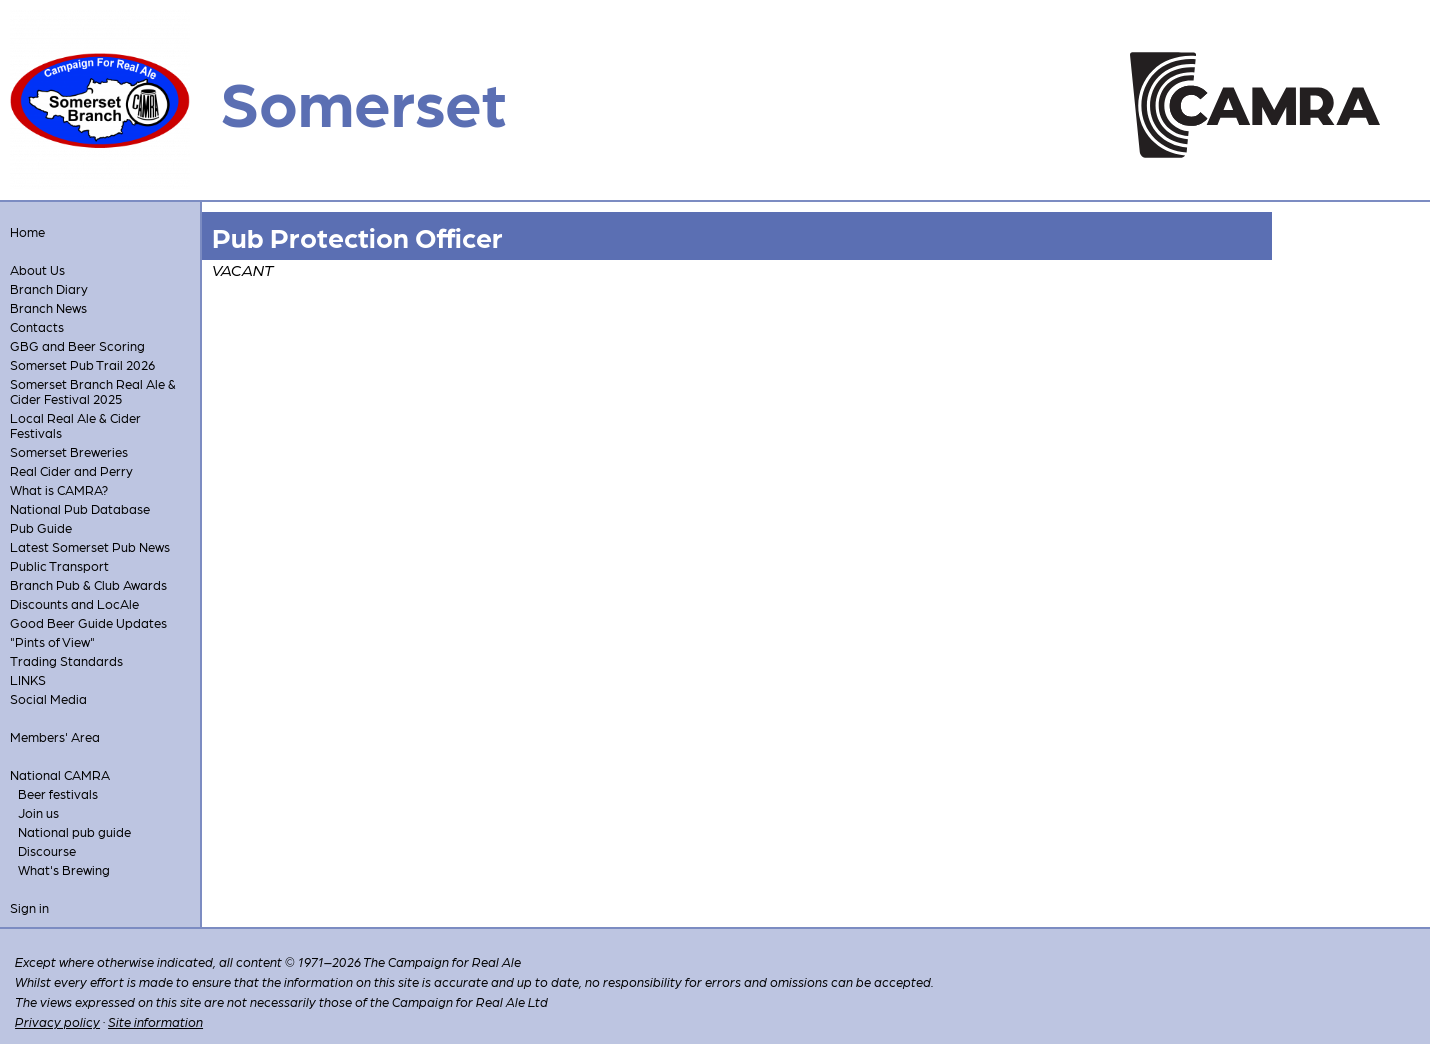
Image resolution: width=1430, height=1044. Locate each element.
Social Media (48, 698)
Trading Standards (66, 660)
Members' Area (55, 736)
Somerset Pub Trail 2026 (82, 364)
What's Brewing (64, 869)
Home (27, 231)
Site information (155, 1021)
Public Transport (59, 565)
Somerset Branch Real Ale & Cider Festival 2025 (93, 391)
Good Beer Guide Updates (88, 622)
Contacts (37, 326)
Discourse (47, 850)
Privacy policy (57, 1021)
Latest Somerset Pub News (90, 546)
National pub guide (74, 831)
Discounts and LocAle (74, 603)
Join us (38, 812)
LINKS (28, 679)
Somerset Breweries (69, 451)
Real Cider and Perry (71, 470)
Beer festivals (58, 793)
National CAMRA (60, 774)
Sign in (29, 907)
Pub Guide (41, 527)
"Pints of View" (52, 641)
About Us (37, 269)
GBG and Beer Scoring (77, 345)
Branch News (48, 307)
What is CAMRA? (59, 489)
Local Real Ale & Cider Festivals (75, 425)
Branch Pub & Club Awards (88, 584)
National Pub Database (80, 508)
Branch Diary (49, 288)
